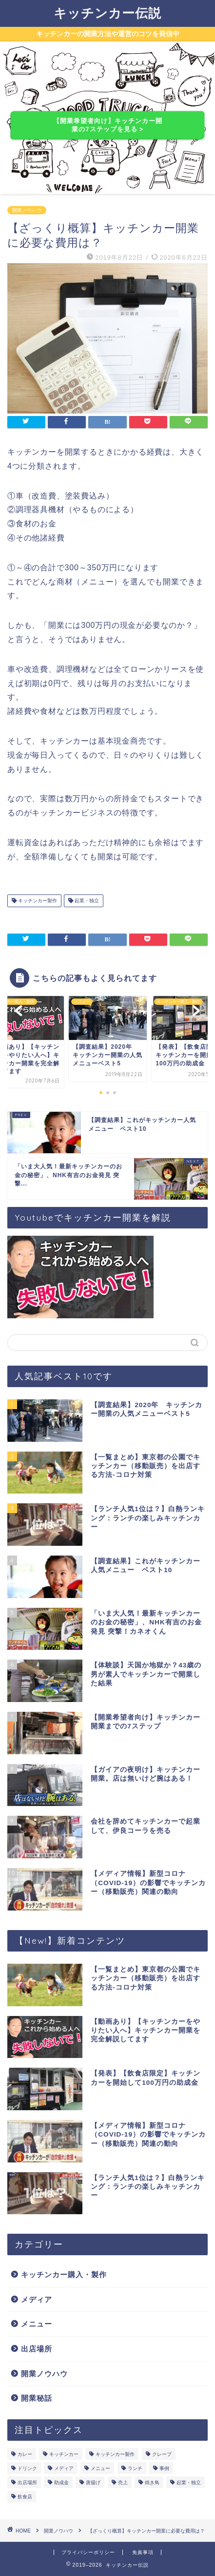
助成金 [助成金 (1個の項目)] (61, 2482)
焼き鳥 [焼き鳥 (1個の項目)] (152, 2482)
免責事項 (143, 2552)
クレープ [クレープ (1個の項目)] (162, 2454)
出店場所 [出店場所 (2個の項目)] (27, 2482)
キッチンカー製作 (37, 900)
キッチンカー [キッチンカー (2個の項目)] (63, 2454)
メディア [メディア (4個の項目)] (64, 2468)
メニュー (36, 2324)
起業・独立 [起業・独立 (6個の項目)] (188, 2482)
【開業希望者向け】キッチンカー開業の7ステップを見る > (107, 125)
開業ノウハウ (26, 210)
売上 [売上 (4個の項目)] (123, 2482)
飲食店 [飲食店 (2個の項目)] (25, 2496)
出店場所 (36, 2349)
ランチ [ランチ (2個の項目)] (135, 2468)
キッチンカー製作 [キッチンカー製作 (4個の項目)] (115, 2454)
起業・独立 (86, 900)
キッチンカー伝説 (107, 13)
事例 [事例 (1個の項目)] (164, 2468)
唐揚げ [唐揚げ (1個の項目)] (93, 2482)
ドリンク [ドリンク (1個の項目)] (27, 2468)
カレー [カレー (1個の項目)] (25, 2454)
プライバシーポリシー (88, 2552)
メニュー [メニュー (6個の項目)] (100, 2468)
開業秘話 (36, 2398)
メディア (36, 2299)
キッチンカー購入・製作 (64, 2274)
